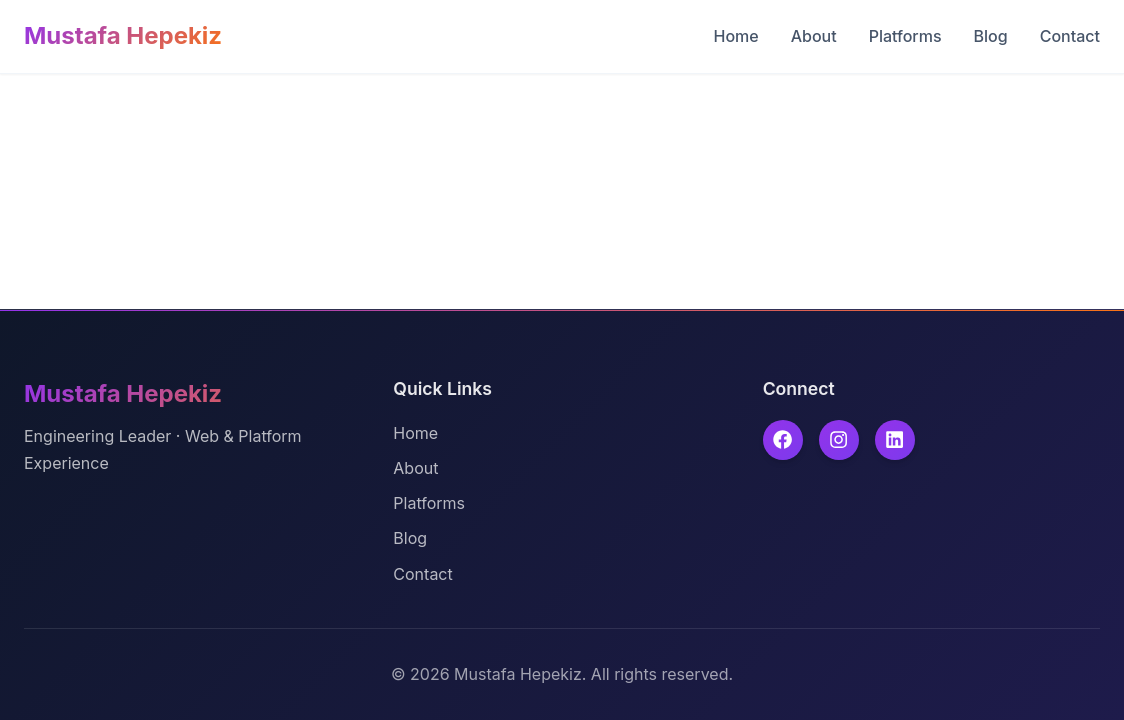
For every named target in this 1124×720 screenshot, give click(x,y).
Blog (991, 36)
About (814, 36)
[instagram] (839, 440)
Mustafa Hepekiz (123, 35)
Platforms (905, 36)
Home (735, 36)
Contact (1070, 36)
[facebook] (783, 440)
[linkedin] (895, 440)
